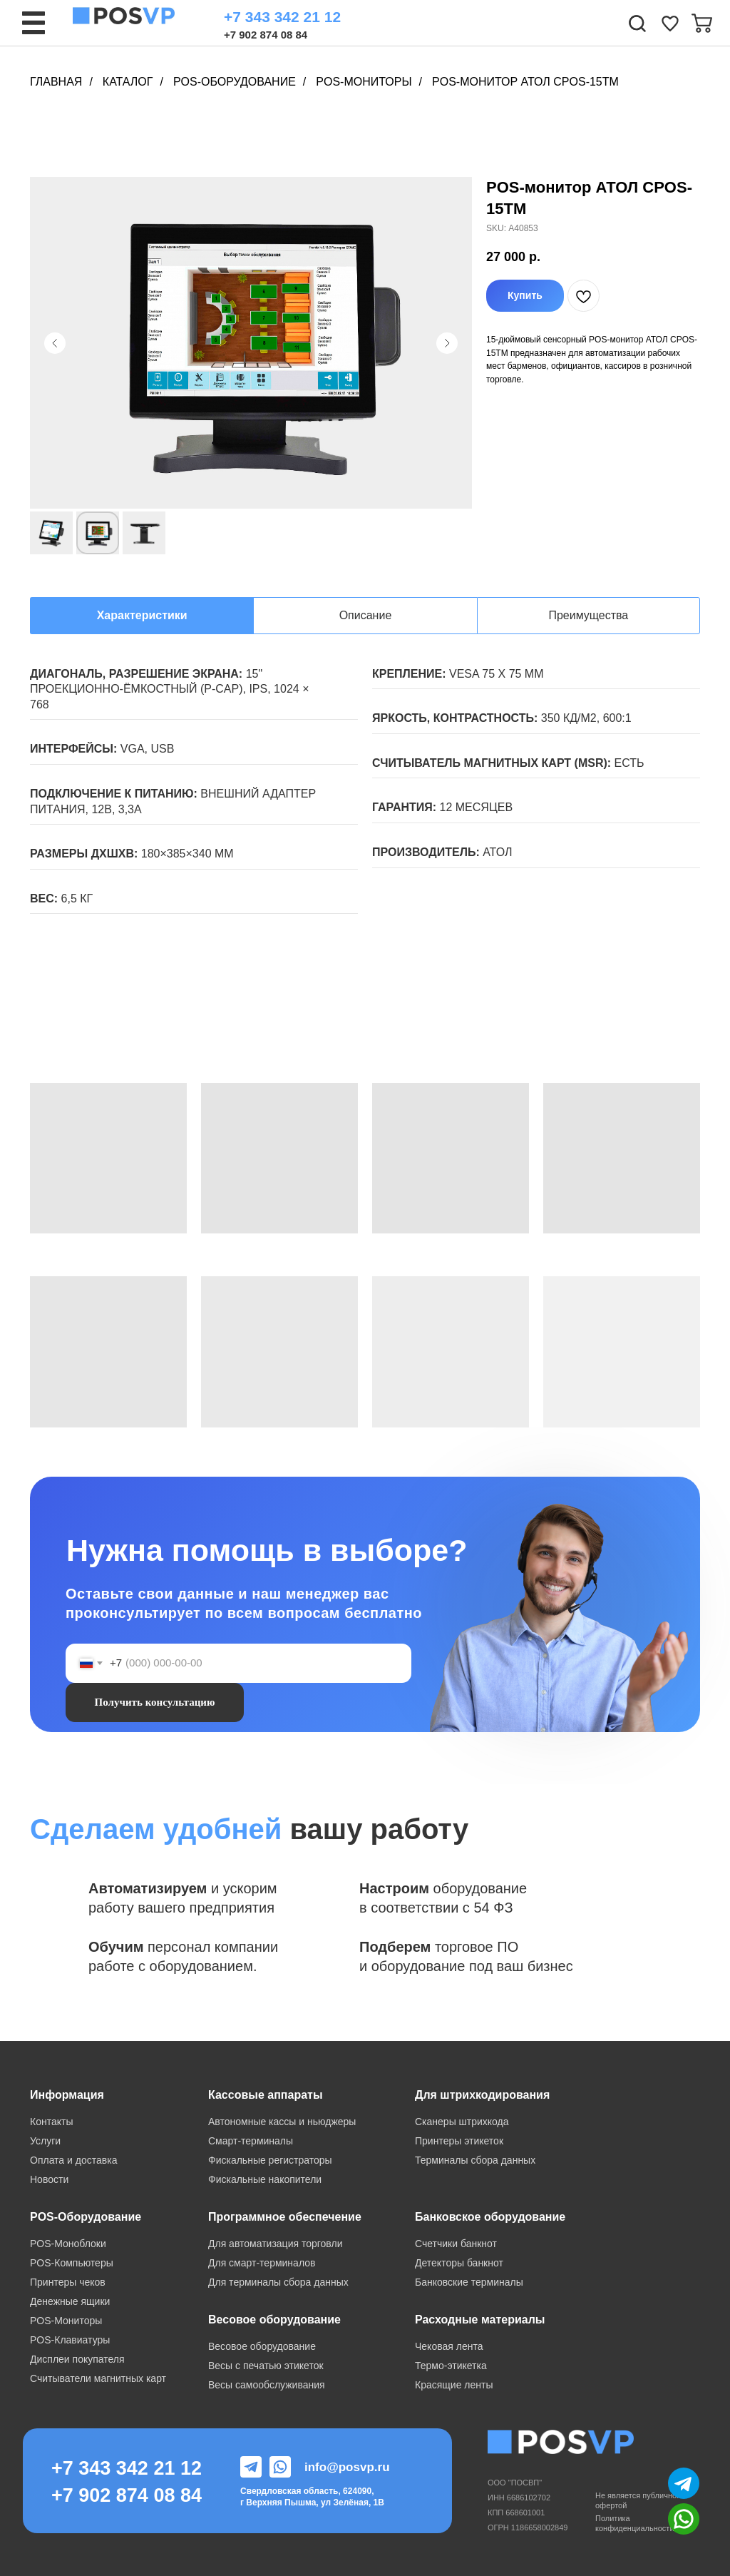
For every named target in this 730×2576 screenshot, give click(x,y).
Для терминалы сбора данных (278, 2282)
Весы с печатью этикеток (266, 2365)
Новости (49, 2179)
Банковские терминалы (469, 2282)
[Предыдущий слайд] (55, 343)
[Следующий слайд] (447, 343)
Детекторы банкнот (459, 2263)
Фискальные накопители (265, 2179)
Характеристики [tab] (142, 615)
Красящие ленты (454, 2385)
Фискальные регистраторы (270, 2160)
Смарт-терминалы (250, 2141)
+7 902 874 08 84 (265, 35)
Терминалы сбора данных (475, 2160)
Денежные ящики (70, 2301)
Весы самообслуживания (266, 2385)
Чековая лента (449, 2346)
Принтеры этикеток (459, 2141)
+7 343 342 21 (115, 2468)
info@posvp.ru (347, 2467)
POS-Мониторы (363, 82)
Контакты (51, 2121)
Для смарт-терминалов (261, 2263)
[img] (670, 24)
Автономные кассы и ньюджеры (282, 2121)
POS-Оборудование (234, 82)
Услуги (45, 2141)
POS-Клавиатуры (70, 2340)
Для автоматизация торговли (275, 2243)
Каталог (128, 82)
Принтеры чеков (68, 2282)
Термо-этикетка (451, 2365)
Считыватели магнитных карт (98, 2378)
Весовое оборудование (262, 2346)
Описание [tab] (365, 615)
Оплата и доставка (73, 2160)
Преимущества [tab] (588, 615)
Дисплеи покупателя (77, 2359)
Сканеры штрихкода (462, 2121)
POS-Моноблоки (68, 2243)
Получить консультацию (155, 1702)
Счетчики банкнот (456, 2243)
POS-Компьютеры (71, 2263)
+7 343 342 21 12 (282, 17)
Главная (56, 82)
